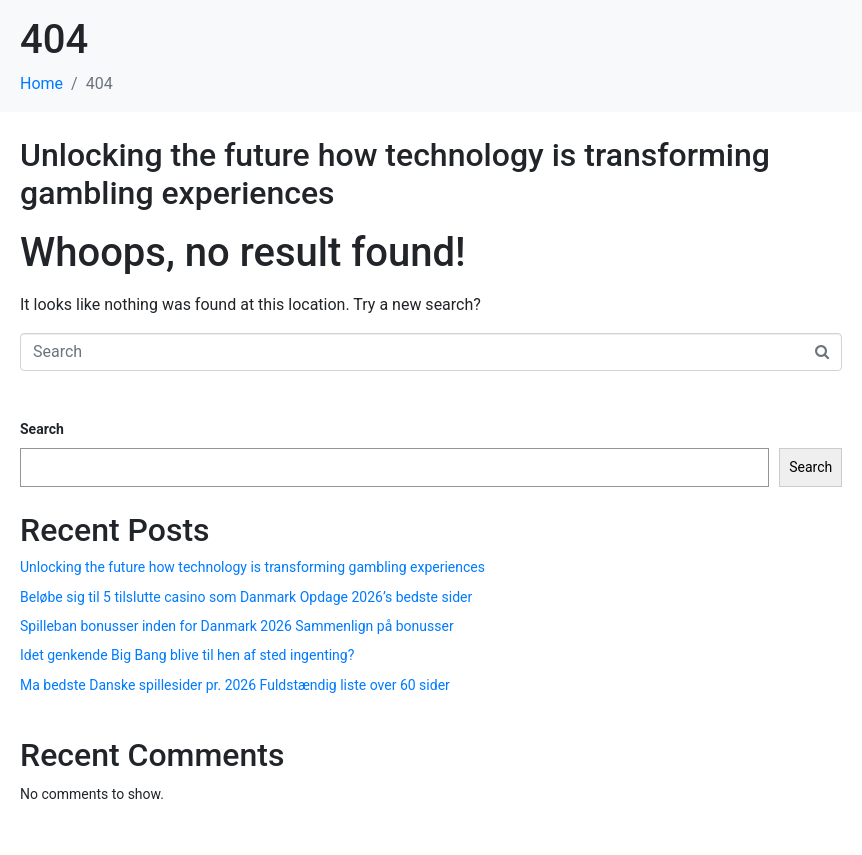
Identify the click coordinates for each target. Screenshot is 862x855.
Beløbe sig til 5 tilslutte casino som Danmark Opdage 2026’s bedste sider (246, 597)
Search (42, 429)
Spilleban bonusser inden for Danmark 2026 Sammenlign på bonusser (237, 626)
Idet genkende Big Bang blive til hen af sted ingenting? (187, 655)
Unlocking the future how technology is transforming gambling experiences (252, 567)
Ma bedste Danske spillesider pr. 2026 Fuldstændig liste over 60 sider (235, 685)
